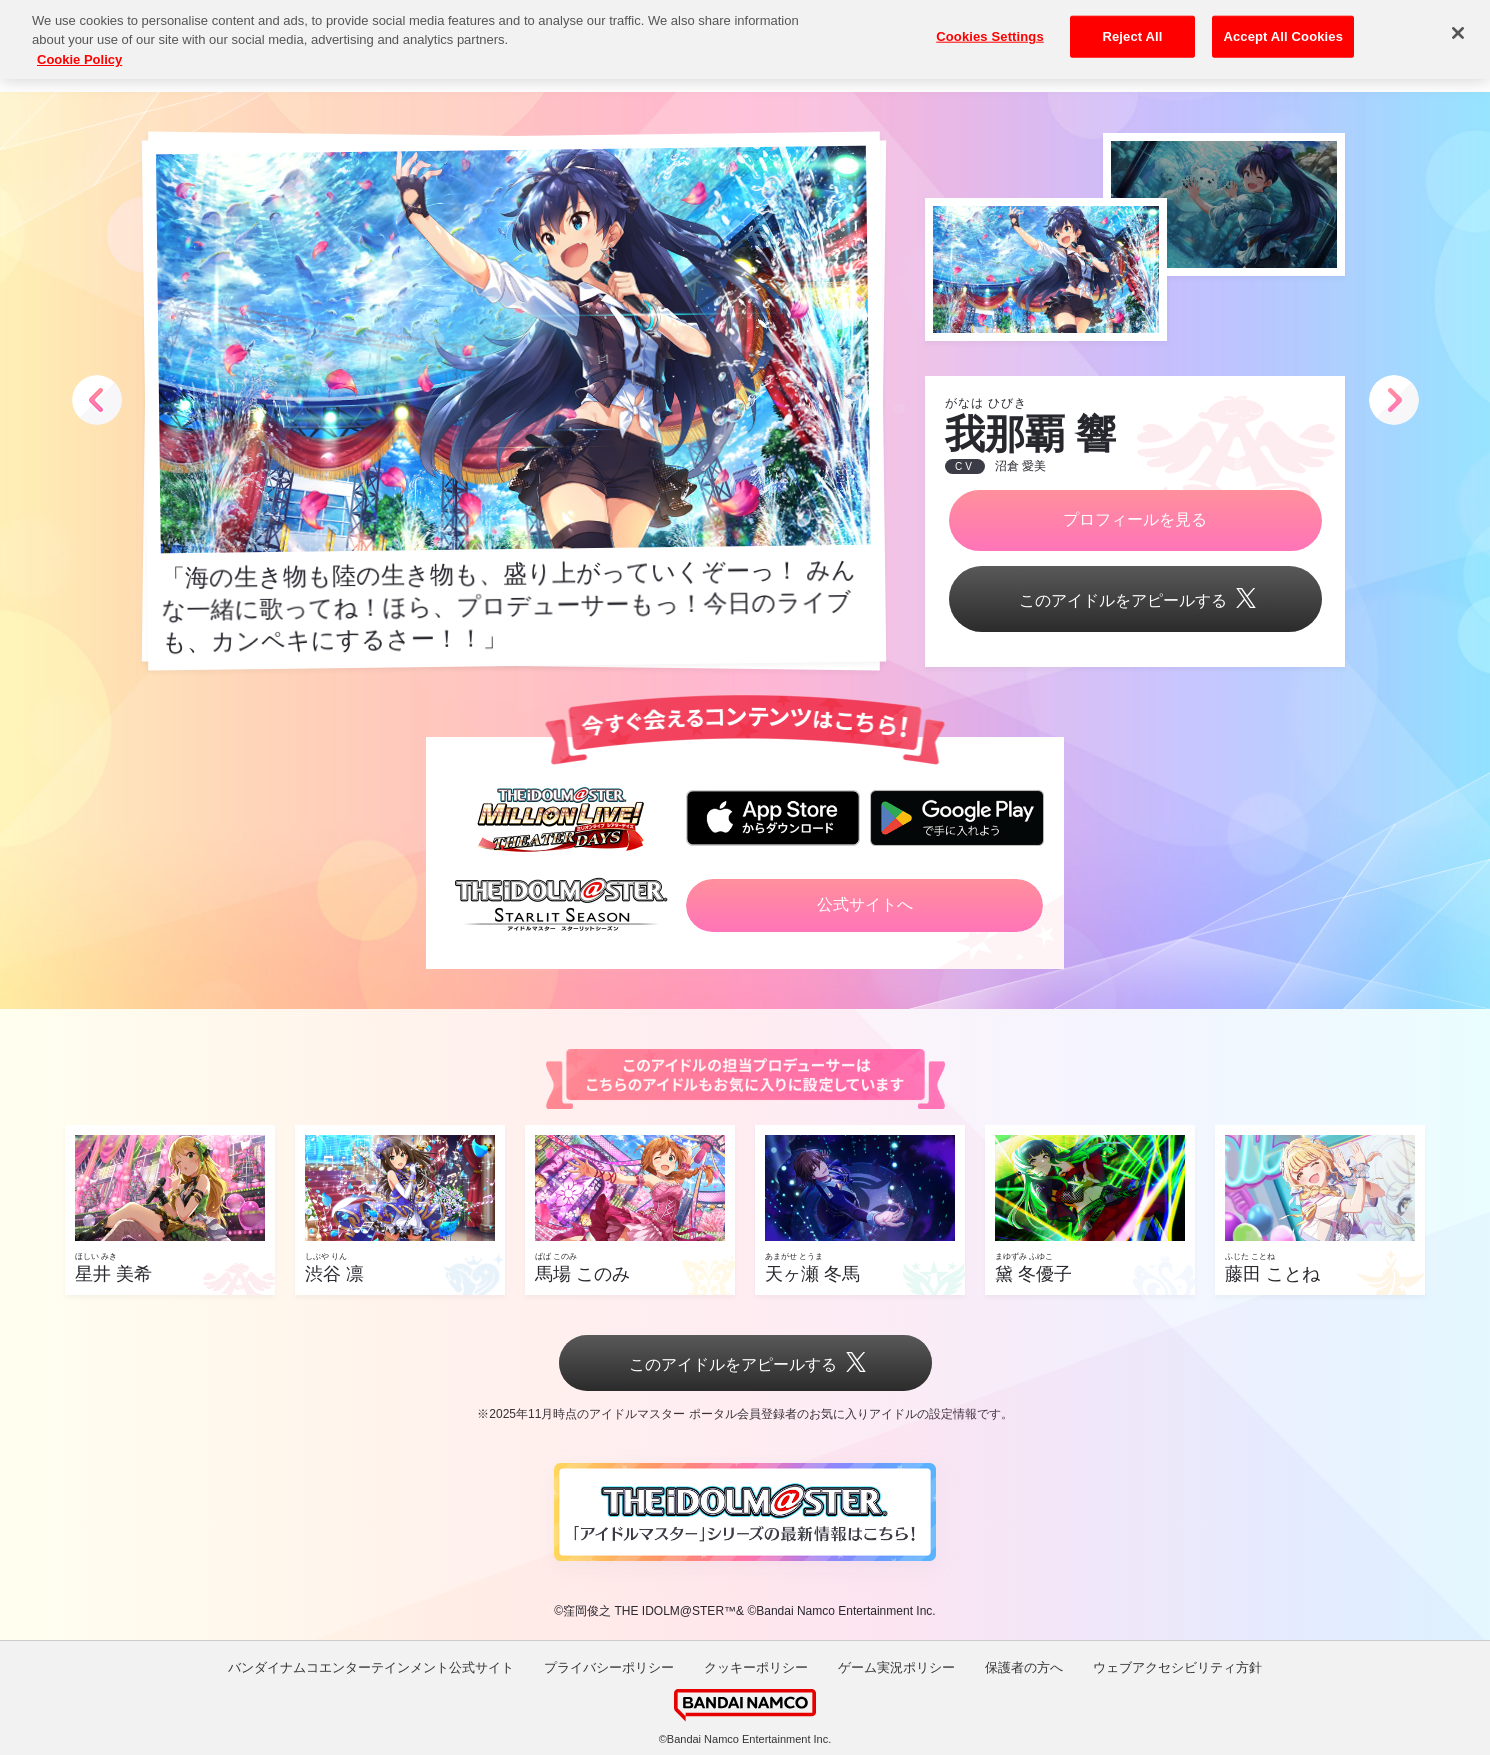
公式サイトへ (865, 904)
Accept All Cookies (1283, 21)
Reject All (1132, 21)
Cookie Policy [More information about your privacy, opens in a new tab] (79, 44)
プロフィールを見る (1135, 519)
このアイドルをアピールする (1135, 600)
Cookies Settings (990, 21)
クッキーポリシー (756, 1667)
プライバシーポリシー (609, 1667)
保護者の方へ (1024, 1667)
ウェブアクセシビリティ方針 (1177, 1667)
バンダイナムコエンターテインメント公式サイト (371, 1667)
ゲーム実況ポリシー (896, 1667)
